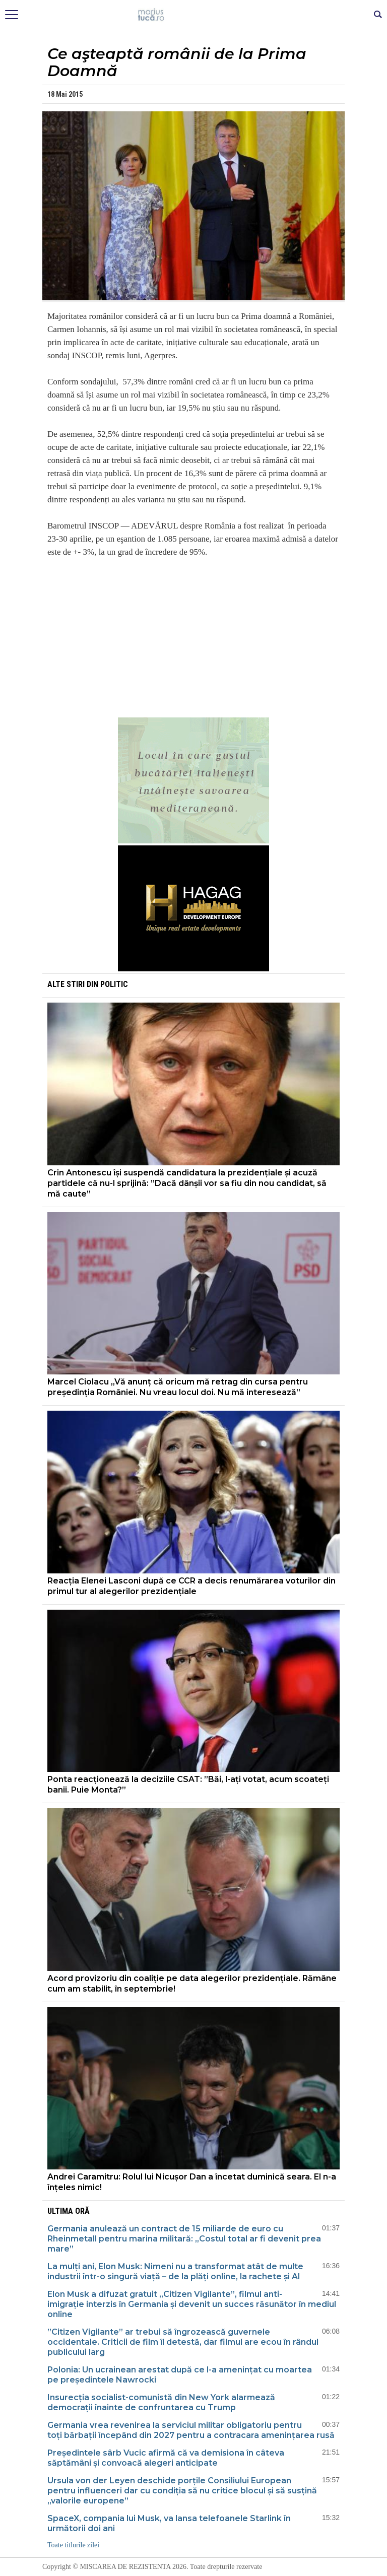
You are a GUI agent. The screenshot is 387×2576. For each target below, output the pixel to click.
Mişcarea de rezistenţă (194, 15)
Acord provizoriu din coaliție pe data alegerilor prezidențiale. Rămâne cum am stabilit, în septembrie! (192, 1983)
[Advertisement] (193, 636)
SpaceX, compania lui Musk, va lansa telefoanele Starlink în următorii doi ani (169, 2523)
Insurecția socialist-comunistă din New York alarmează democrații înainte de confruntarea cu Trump (161, 2402)
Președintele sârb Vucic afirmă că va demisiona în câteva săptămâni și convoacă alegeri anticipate (165, 2458)
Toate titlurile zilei (73, 2545)
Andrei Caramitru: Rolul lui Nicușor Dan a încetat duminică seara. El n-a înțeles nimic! (191, 2182)
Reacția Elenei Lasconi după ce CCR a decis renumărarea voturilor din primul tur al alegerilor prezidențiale (191, 1586)
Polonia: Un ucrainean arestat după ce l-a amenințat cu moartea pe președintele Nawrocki (179, 2375)
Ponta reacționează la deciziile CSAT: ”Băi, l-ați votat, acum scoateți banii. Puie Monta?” (188, 1784)
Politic (114, 984)
